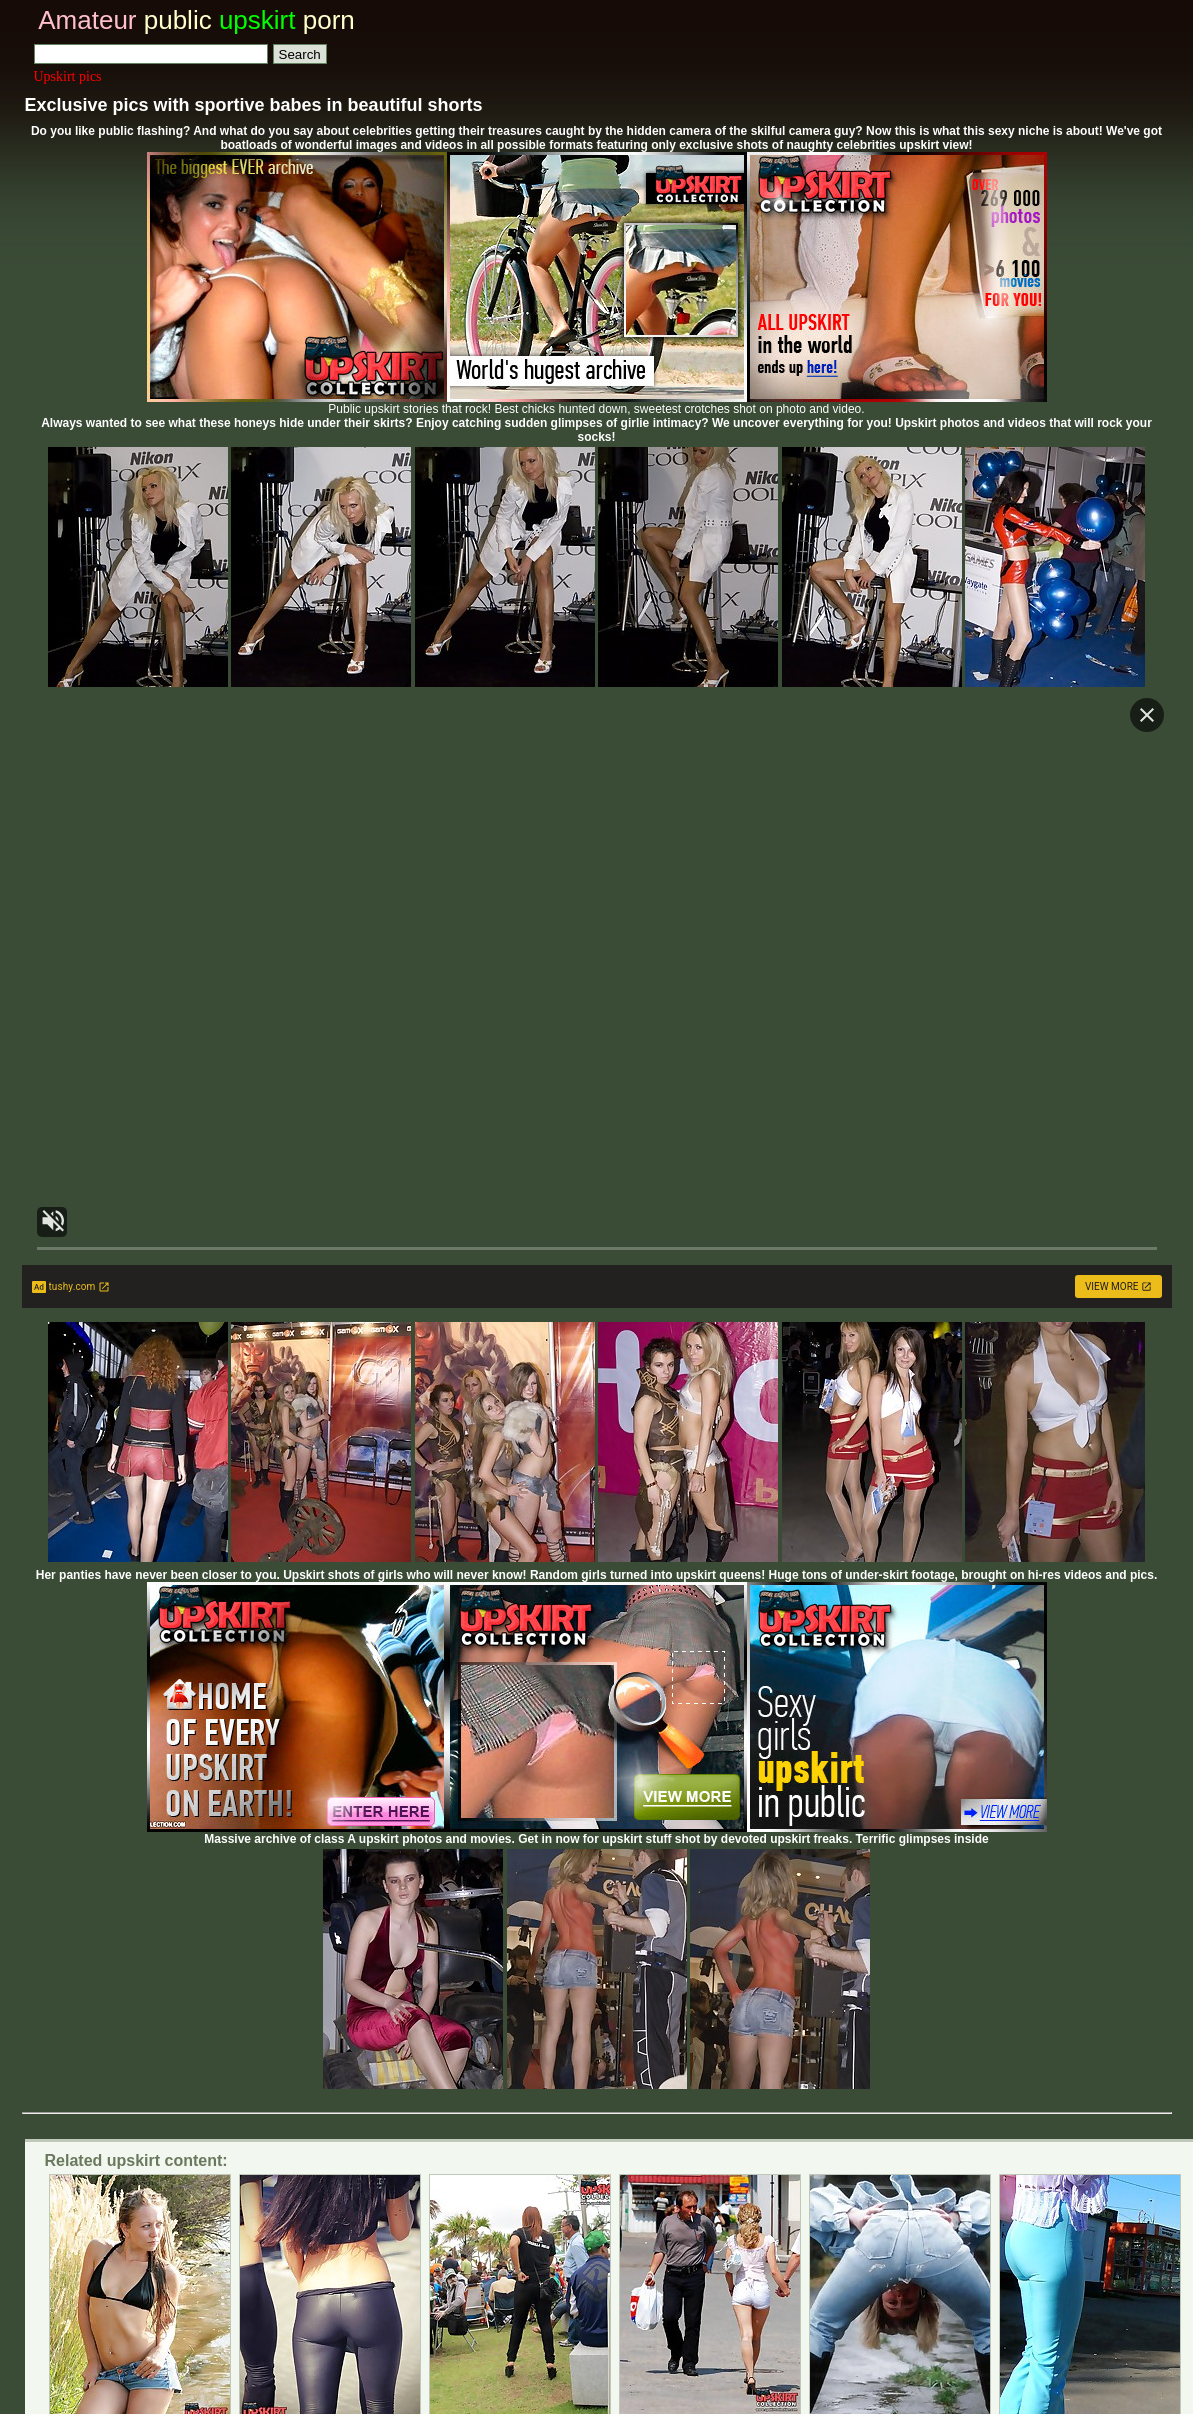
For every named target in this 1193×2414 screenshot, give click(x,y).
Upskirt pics (68, 76)
